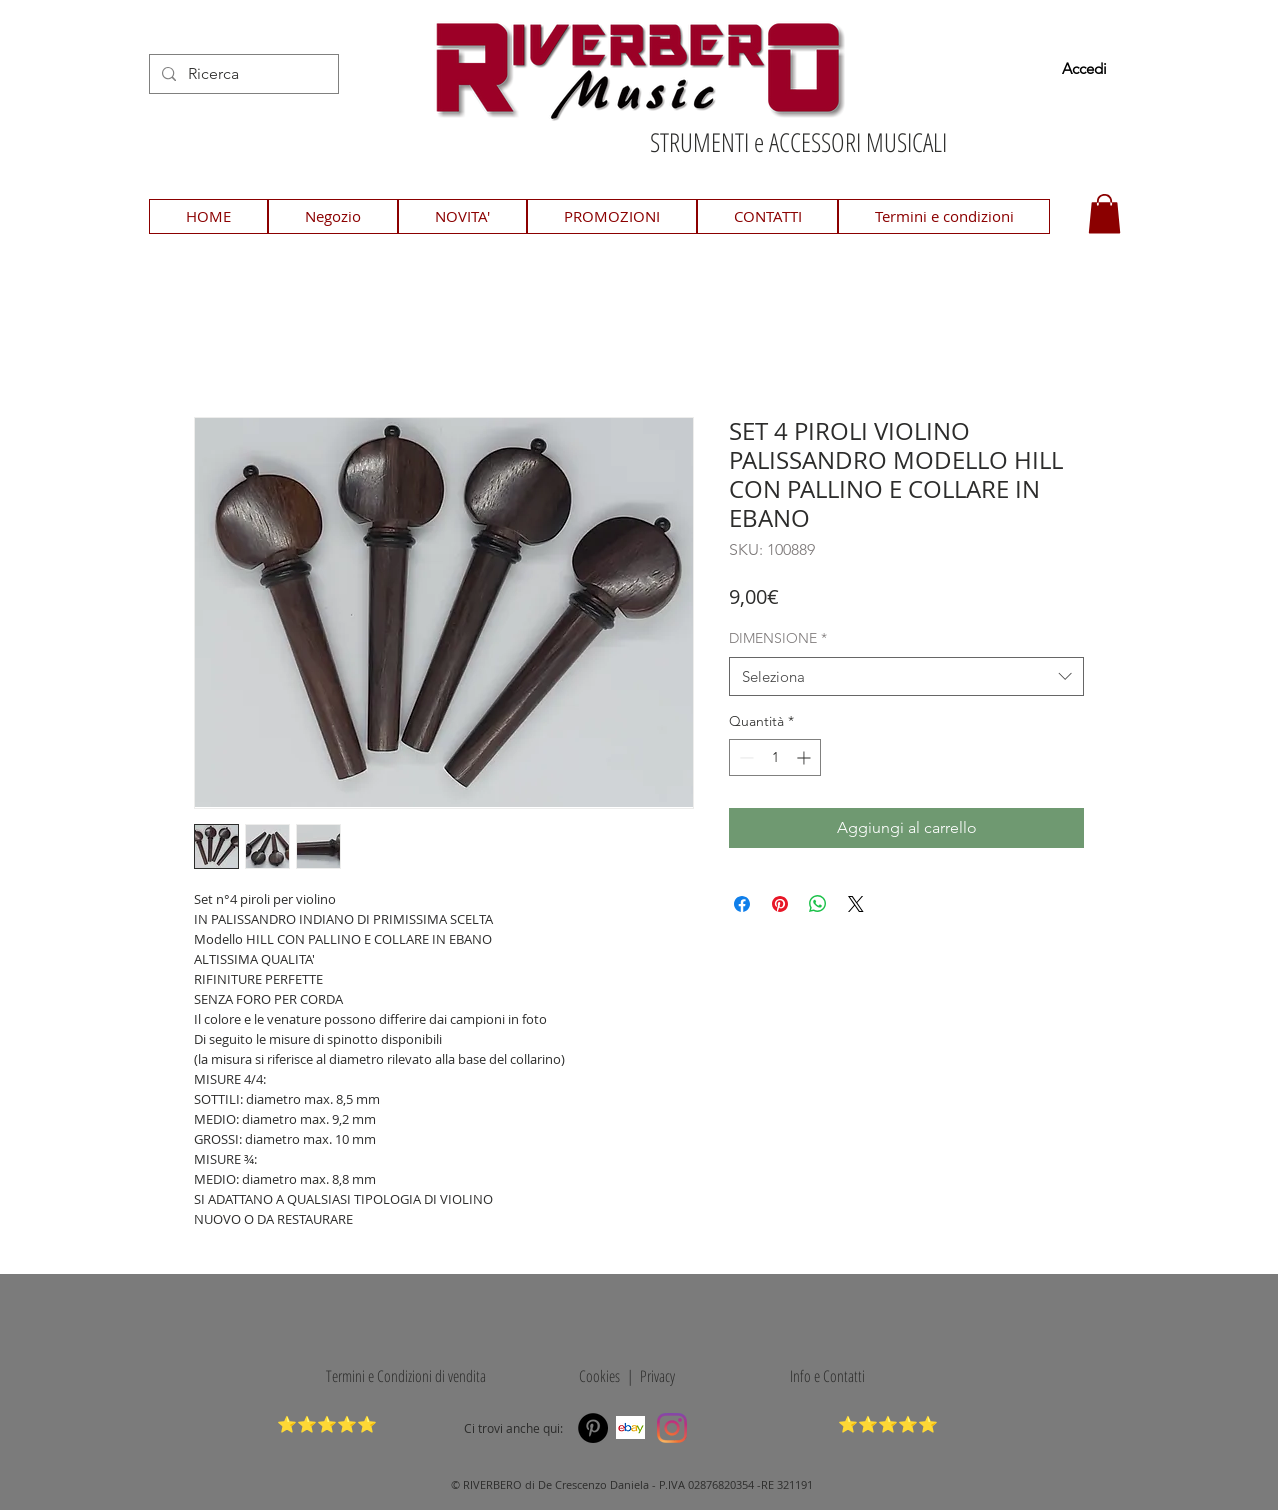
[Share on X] (856, 904)
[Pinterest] (593, 1428)
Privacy (657, 1376)
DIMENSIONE (778, 638)
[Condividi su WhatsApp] (818, 904)
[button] (1104, 213)
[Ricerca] (242, 74)
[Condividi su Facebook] (742, 904)
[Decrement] (744, 757)
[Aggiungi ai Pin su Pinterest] (780, 904)
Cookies (596, 1376)
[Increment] (805, 757)
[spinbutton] (775, 757)
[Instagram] (672, 1428)
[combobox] (906, 676)
